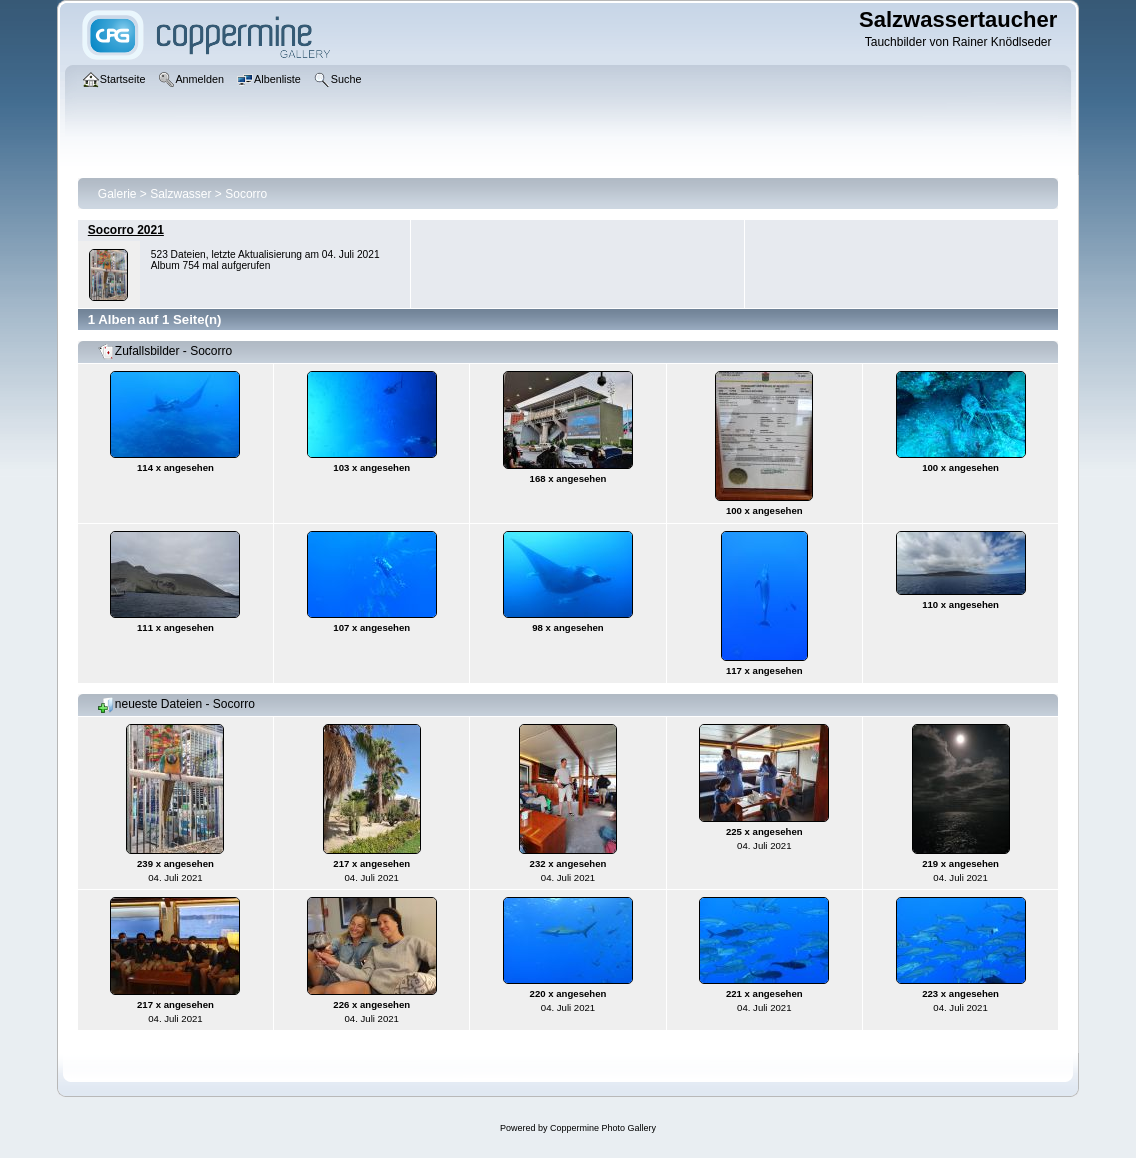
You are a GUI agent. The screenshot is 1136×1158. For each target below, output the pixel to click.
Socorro (246, 194)
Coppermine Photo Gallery (603, 1128)
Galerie (117, 194)
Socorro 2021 (126, 230)
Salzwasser (180, 194)
